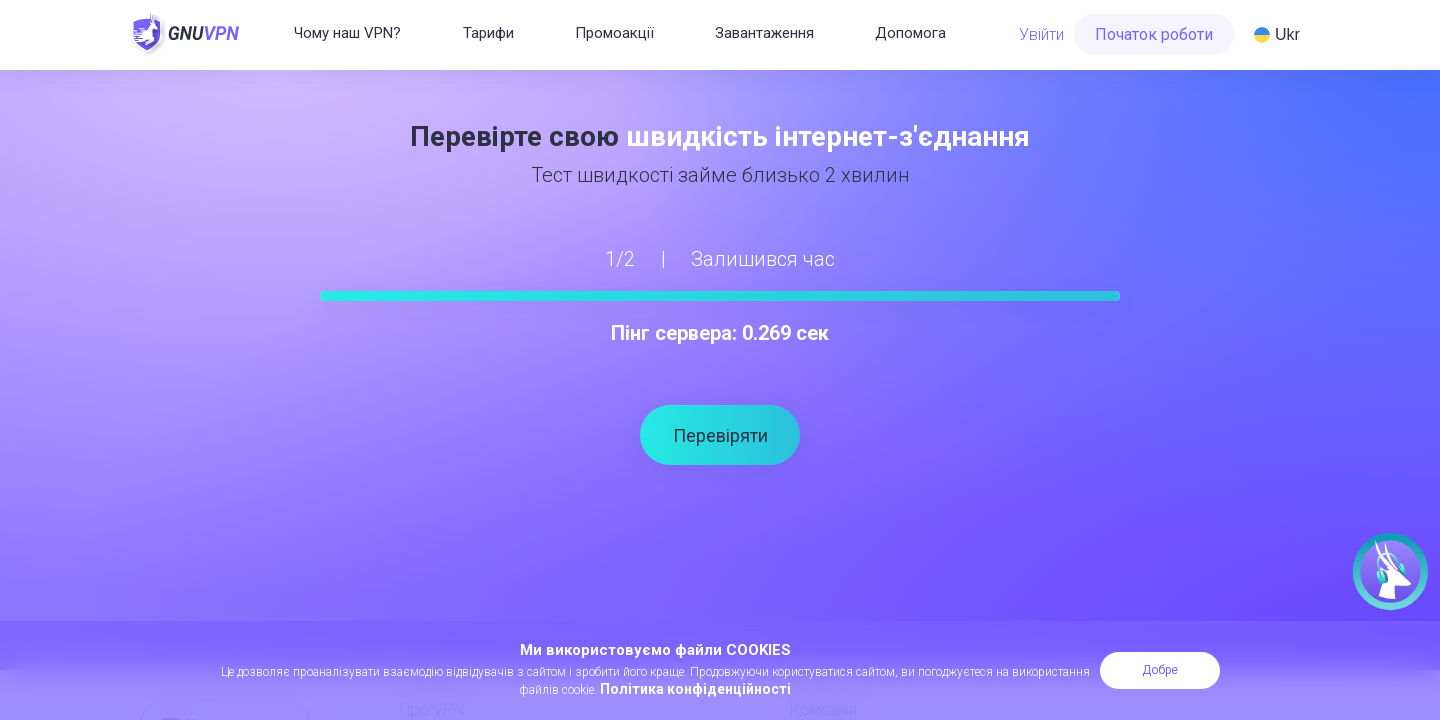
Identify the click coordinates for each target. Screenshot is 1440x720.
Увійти (1041, 34)
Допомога (910, 33)
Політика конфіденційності (695, 689)
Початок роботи (1154, 34)
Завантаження (764, 33)
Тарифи (488, 33)
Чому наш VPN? (347, 33)
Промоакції (614, 33)
